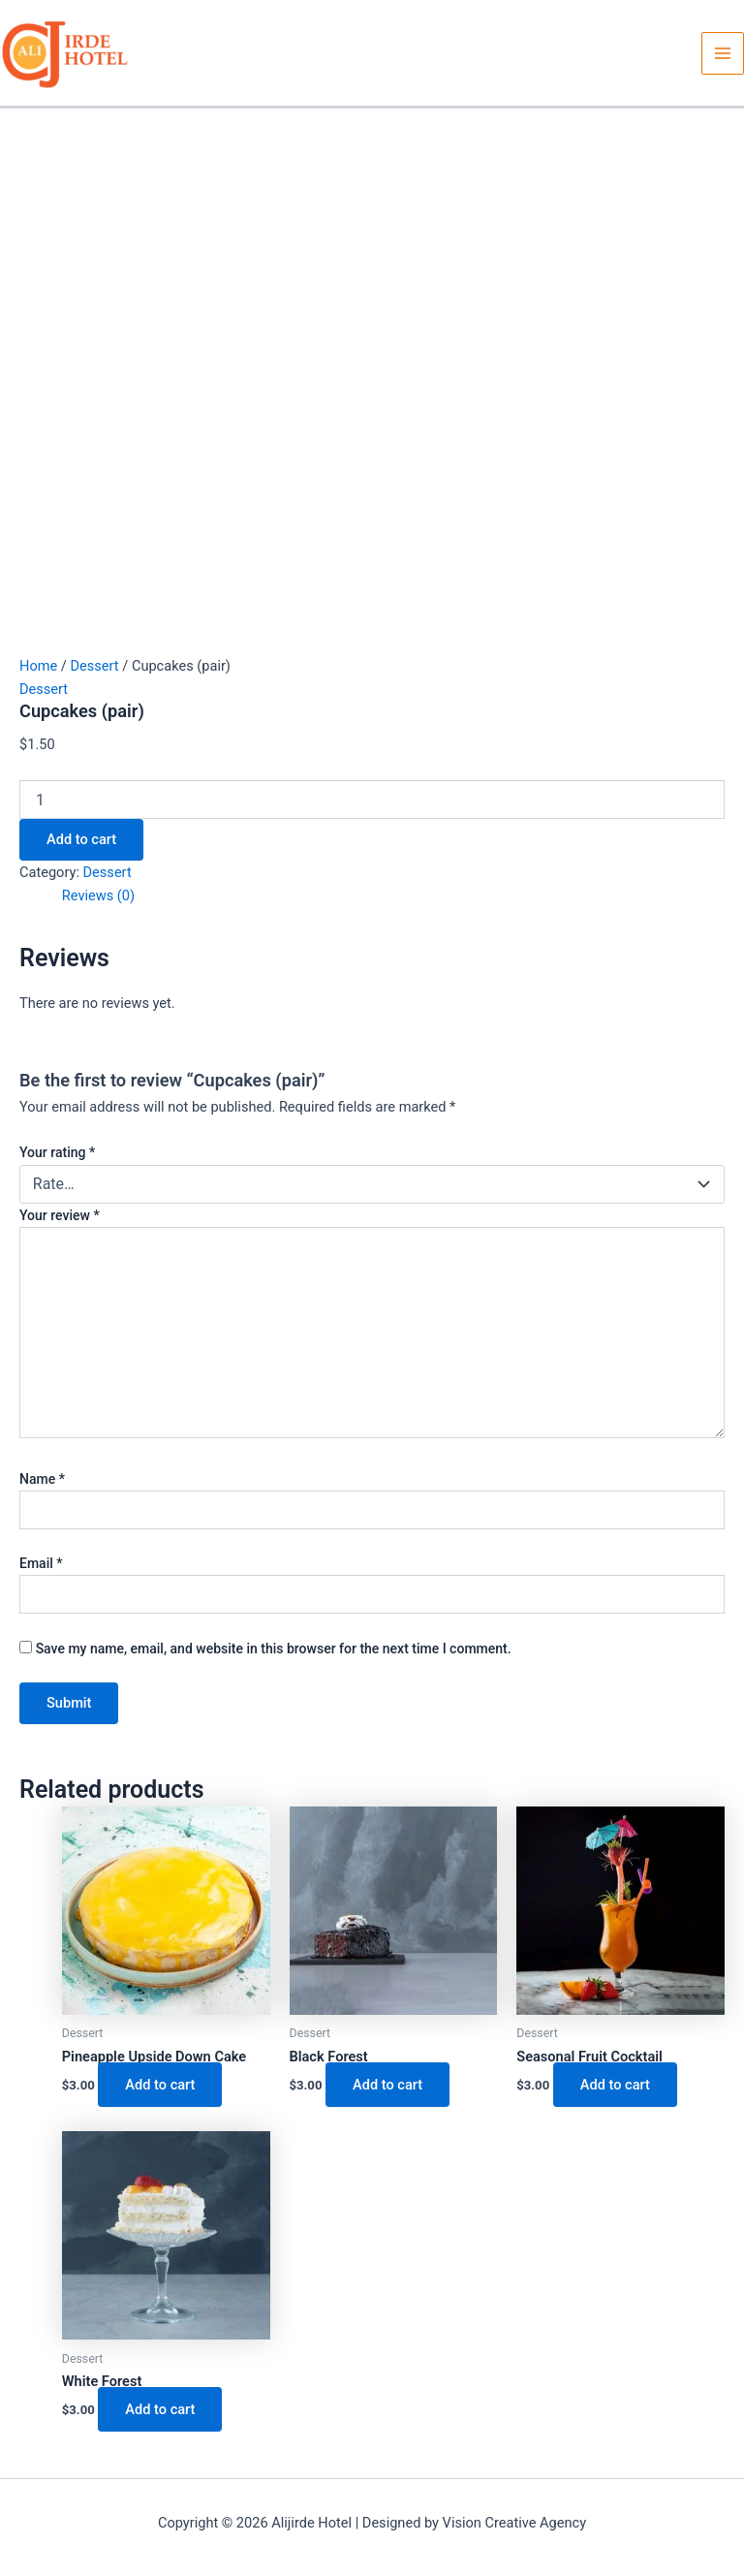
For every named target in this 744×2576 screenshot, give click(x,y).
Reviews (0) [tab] (98, 895)
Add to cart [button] (160, 2084)
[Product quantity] (372, 799)
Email (41, 1563)
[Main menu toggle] (722, 53)
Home (38, 666)
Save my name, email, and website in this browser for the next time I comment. (274, 1648)
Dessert (94, 666)
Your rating (57, 1152)
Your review (59, 1215)
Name (42, 1479)
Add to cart (81, 839)
